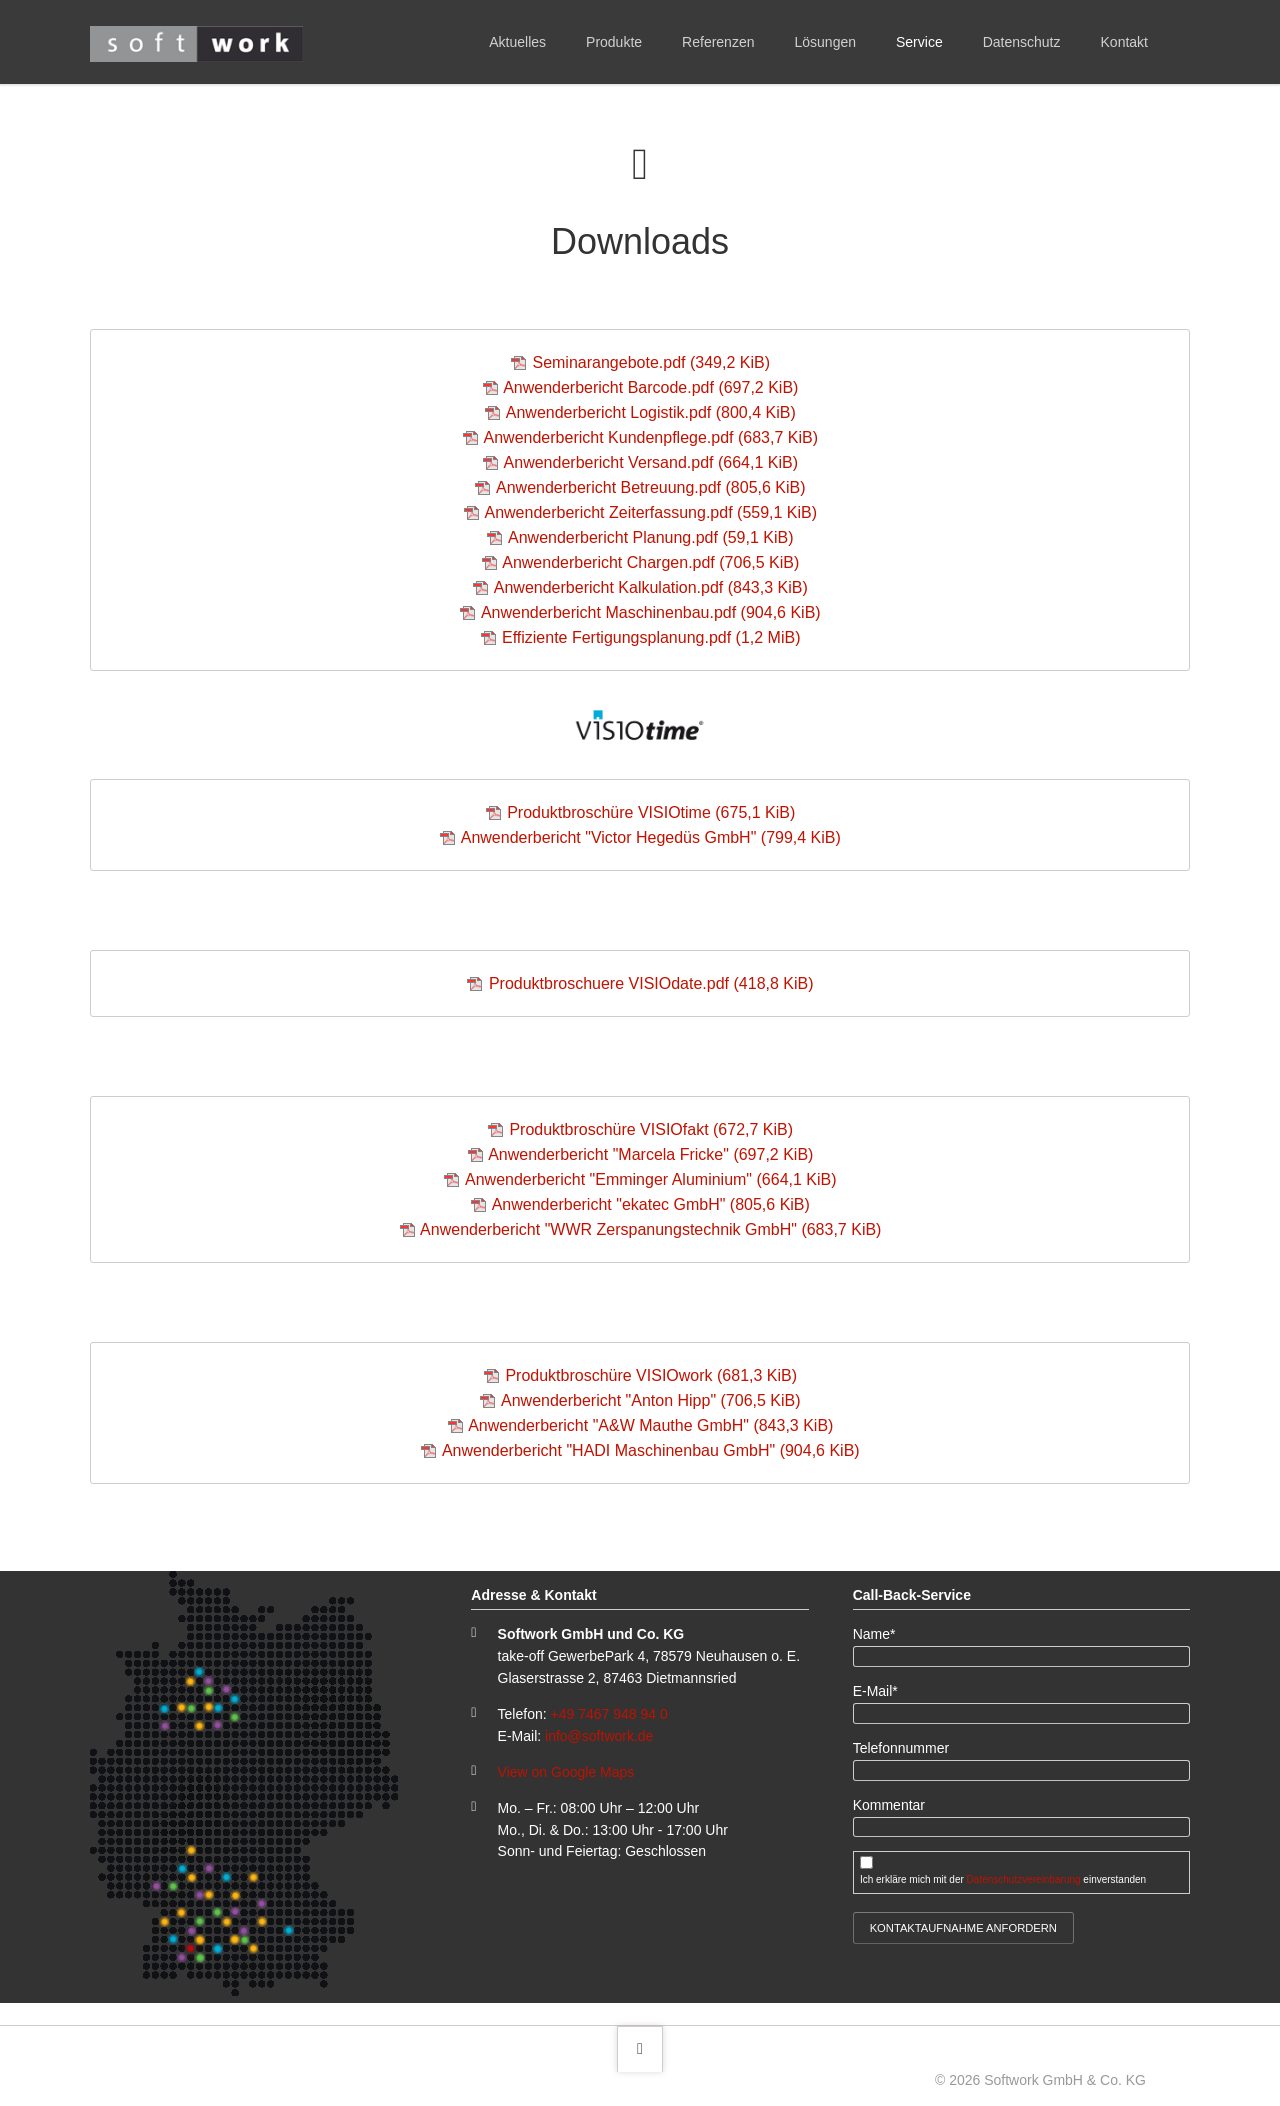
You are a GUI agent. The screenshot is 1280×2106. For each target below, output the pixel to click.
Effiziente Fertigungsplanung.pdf (651, 637)
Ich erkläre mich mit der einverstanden (1003, 1879)
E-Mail (883, 1690)
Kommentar (889, 1805)
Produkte (614, 42)
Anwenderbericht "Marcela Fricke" (650, 1154)
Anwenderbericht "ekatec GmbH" (651, 1204)
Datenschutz (1022, 42)
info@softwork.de (599, 1736)
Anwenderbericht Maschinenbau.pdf (651, 612)
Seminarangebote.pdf (651, 362)
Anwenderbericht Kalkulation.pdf (651, 587)
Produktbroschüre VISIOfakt (651, 1129)
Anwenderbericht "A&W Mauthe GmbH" (650, 1425)
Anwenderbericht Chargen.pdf (650, 562)
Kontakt (1124, 42)
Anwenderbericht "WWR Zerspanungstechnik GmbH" (650, 1229)
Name (883, 1633)
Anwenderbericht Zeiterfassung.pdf (650, 512)
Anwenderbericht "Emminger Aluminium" (651, 1179)
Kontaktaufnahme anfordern (963, 1928)
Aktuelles (517, 42)
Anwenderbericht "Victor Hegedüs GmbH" (651, 837)
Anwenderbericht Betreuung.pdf (651, 487)
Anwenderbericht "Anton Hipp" (651, 1400)
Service (919, 42)
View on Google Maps (566, 1772)
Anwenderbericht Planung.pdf (651, 537)
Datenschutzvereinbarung (1024, 1879)
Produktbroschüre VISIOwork (651, 1375)
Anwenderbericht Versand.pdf (651, 462)
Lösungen (825, 42)
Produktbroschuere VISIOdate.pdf (651, 983)
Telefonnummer (901, 1748)
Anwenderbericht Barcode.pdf (650, 387)
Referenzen (718, 42)
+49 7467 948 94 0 (609, 1714)
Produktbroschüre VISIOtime (651, 812)
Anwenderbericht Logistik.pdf (651, 412)
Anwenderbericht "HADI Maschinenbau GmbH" (651, 1450)
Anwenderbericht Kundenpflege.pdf (651, 437)
